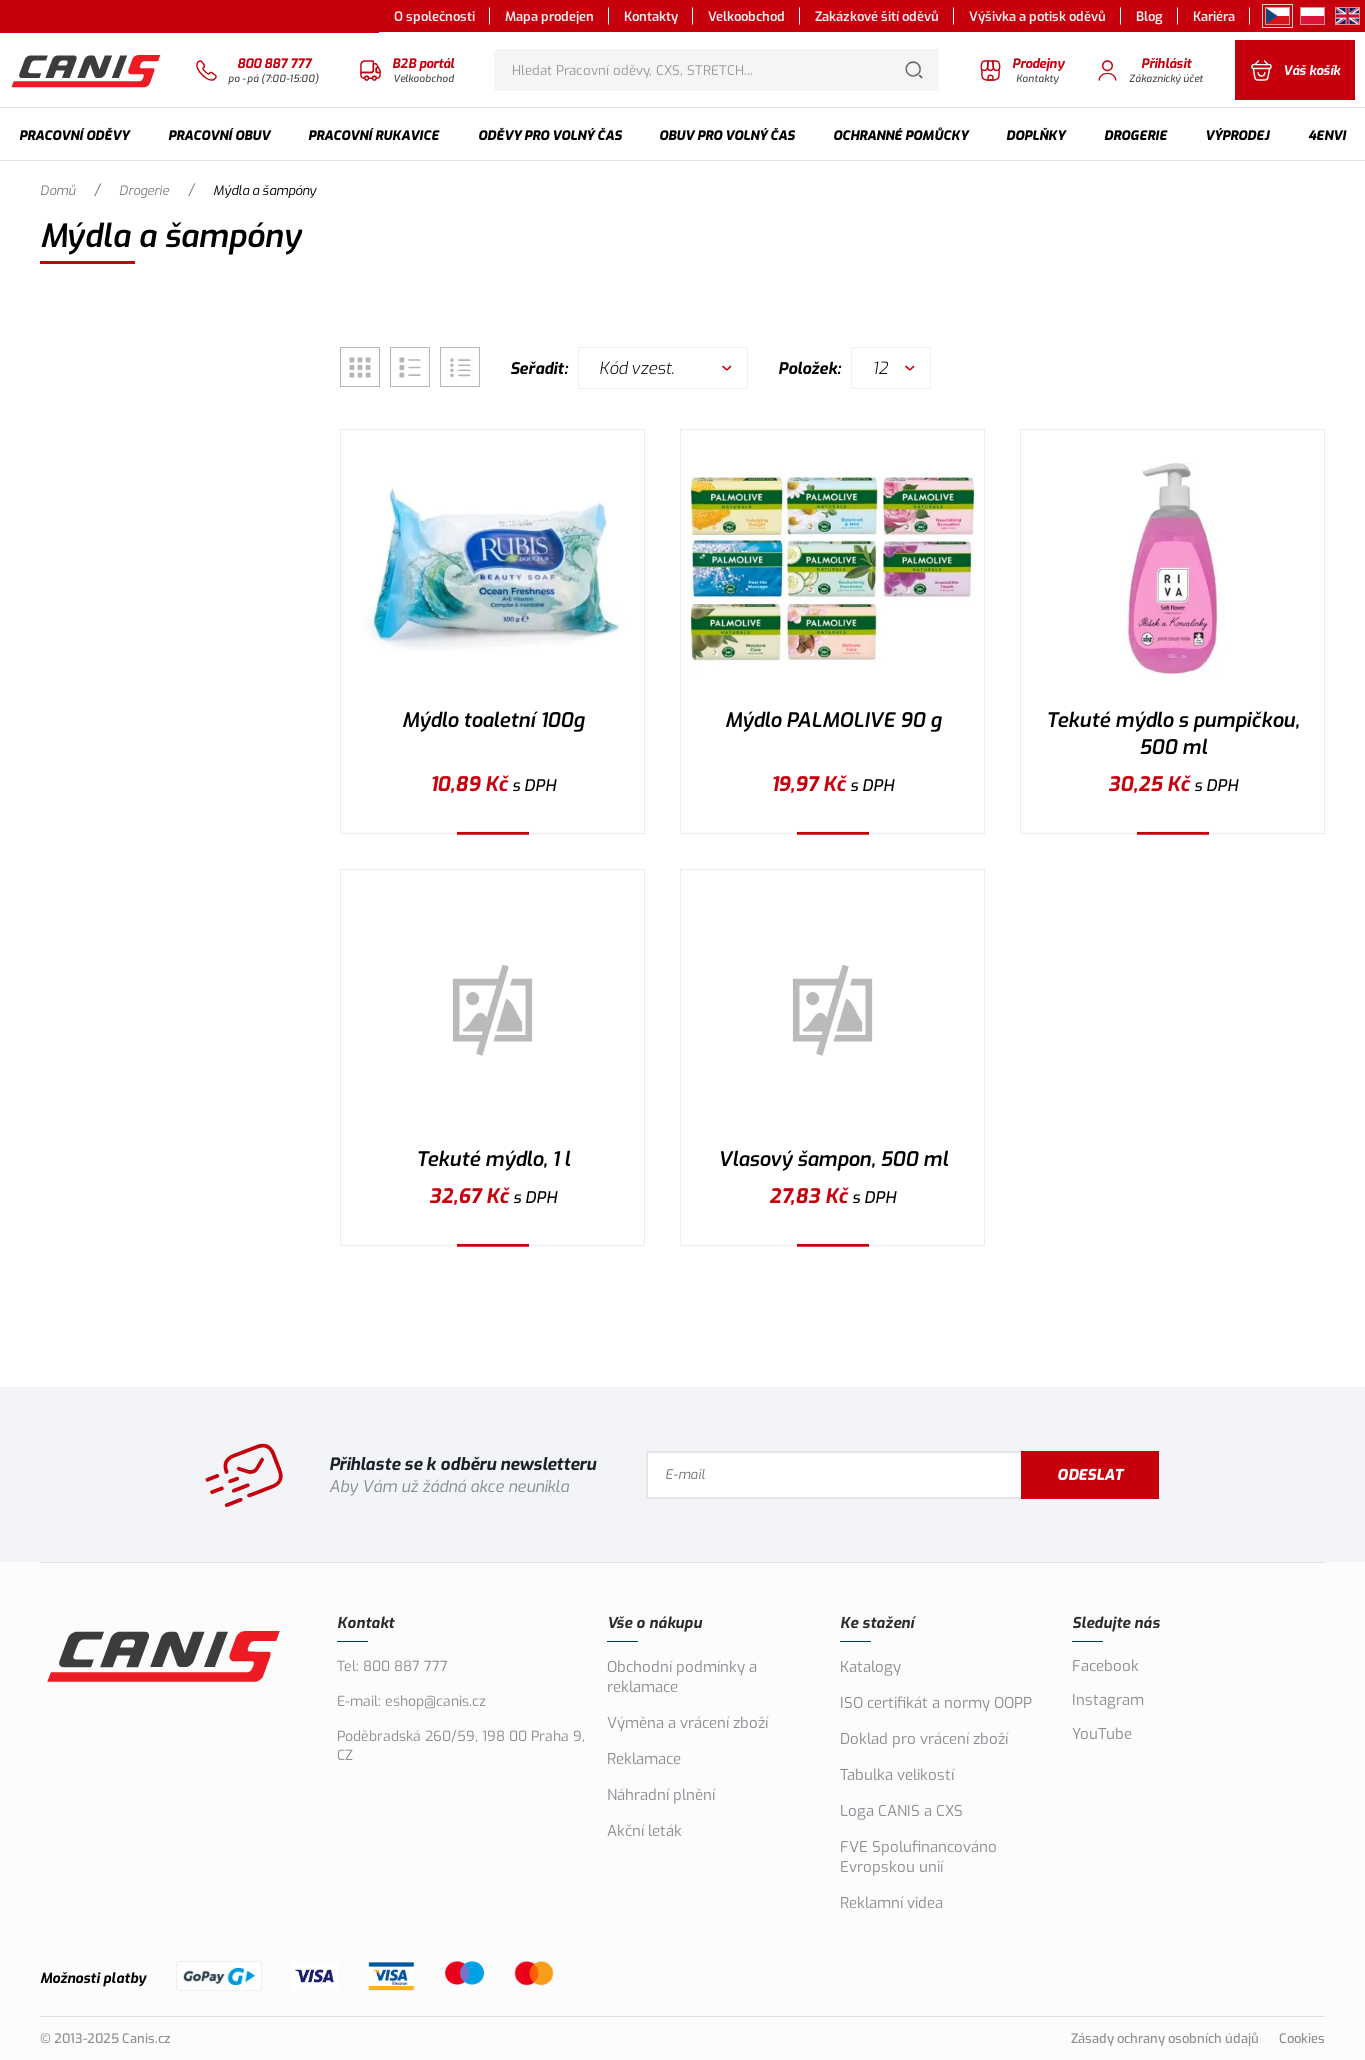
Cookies (1302, 2038)
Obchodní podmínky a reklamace (682, 1677)
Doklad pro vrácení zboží (924, 1739)
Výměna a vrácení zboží (687, 1723)
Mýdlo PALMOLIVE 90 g (833, 720)
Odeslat (1090, 1475)
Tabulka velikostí (897, 1775)
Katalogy (870, 1667)
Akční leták (644, 1831)
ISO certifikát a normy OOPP (936, 1703)
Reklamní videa (891, 1903)
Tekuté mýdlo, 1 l (493, 1159)
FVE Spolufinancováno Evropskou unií (918, 1857)
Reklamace (644, 1759)
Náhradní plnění (661, 1795)
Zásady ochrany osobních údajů (1165, 2038)
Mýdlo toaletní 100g (493, 720)
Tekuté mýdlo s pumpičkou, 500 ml (1172, 734)
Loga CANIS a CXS (901, 1811)
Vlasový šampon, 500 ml (833, 1159)
